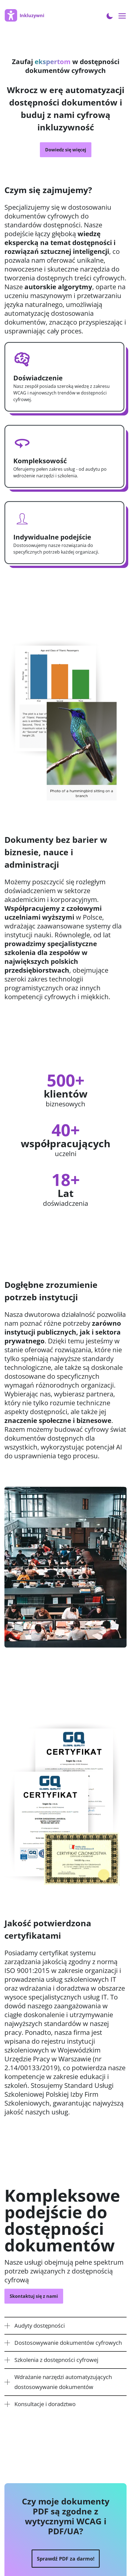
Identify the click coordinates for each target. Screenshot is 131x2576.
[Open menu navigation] (122, 16)
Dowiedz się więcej (65, 150)
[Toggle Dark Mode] (110, 15)
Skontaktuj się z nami (34, 2296)
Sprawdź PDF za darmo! (65, 2558)
